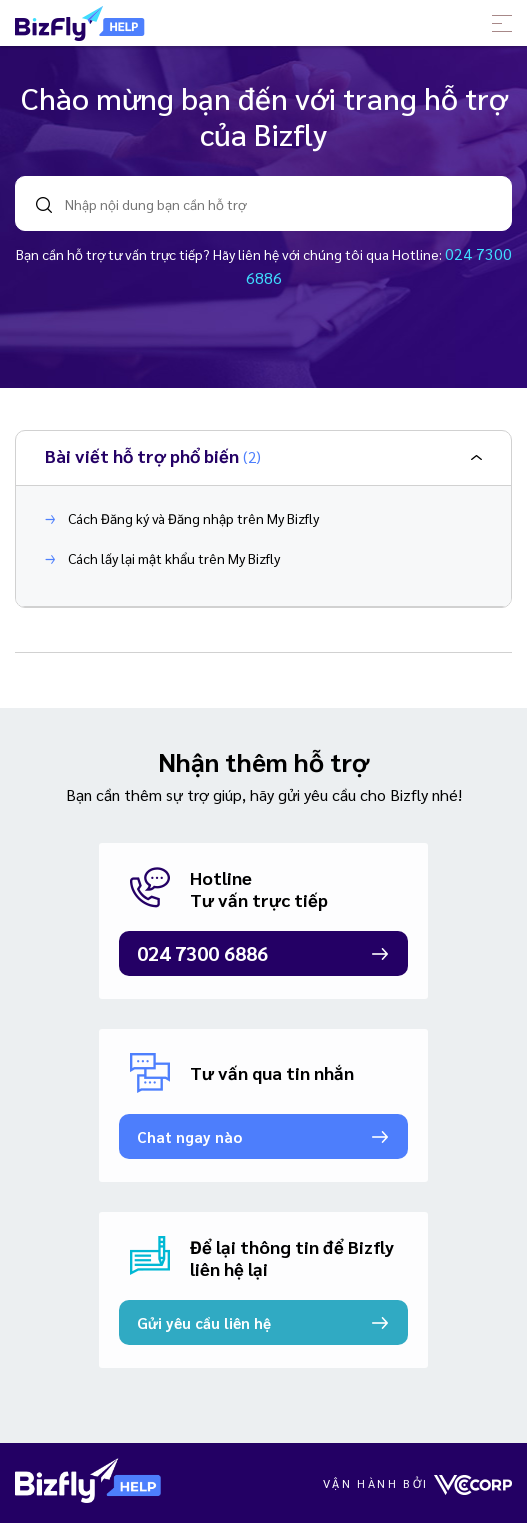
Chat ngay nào (189, 1136)
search (44, 205)
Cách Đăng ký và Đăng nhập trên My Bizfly (182, 518)
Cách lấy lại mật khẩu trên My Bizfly (162, 558)
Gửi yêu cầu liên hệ (204, 1322)
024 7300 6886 (202, 953)
